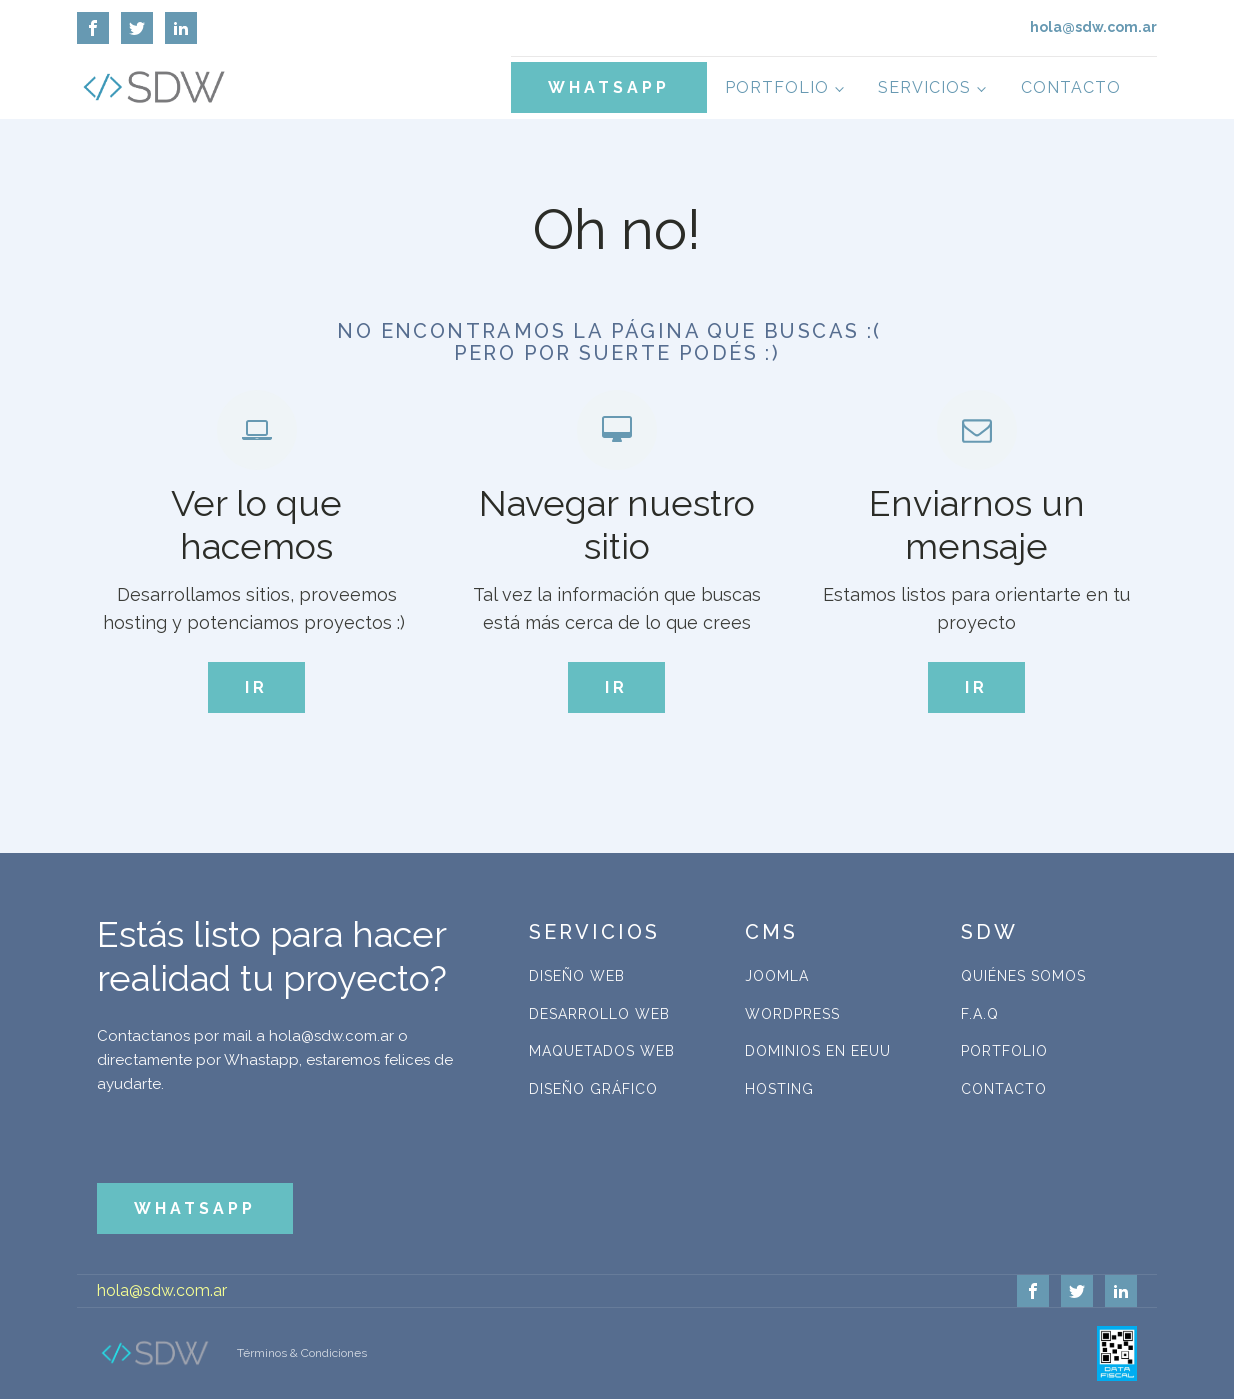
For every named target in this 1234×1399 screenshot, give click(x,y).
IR (256, 687)
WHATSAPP (609, 87)
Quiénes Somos (1023, 976)
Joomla (777, 976)
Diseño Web (577, 976)
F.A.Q (980, 1014)
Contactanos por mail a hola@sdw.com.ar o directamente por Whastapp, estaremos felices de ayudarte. (275, 1060)
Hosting (779, 1089)
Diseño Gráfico (593, 1089)
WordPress (792, 1014)
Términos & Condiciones (302, 1353)
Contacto (1071, 87)
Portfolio (777, 87)
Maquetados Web (602, 1051)
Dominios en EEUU (818, 1051)
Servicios (924, 87)
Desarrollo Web (599, 1014)
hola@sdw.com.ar (162, 1290)
